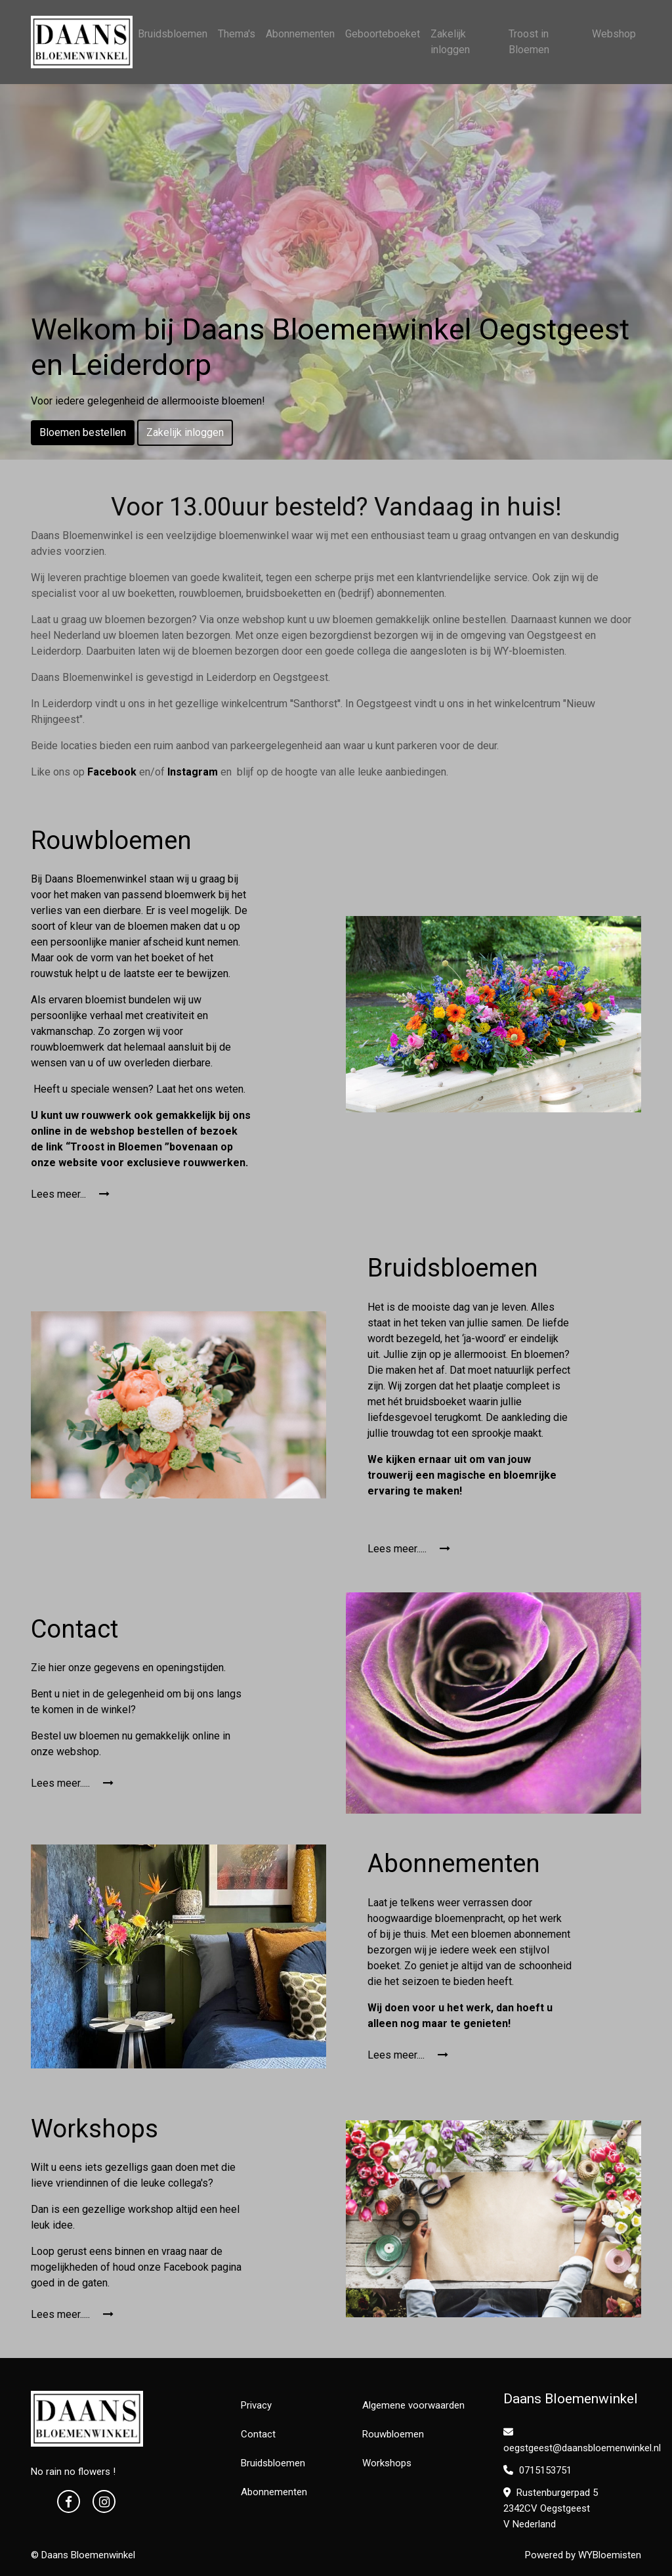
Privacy (256, 2405)
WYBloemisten (609, 2555)
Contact (258, 2434)
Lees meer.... (408, 2055)
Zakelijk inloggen (450, 42)
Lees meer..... (409, 1548)
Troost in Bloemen (529, 42)
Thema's (236, 34)
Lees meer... (70, 1194)
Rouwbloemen (393, 2434)
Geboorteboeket (382, 34)
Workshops (386, 2463)
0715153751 (537, 2470)
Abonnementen (300, 34)
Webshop (614, 34)
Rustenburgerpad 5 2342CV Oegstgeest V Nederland (550, 2508)
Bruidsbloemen (172, 34)
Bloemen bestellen (82, 432)
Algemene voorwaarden (413, 2405)
